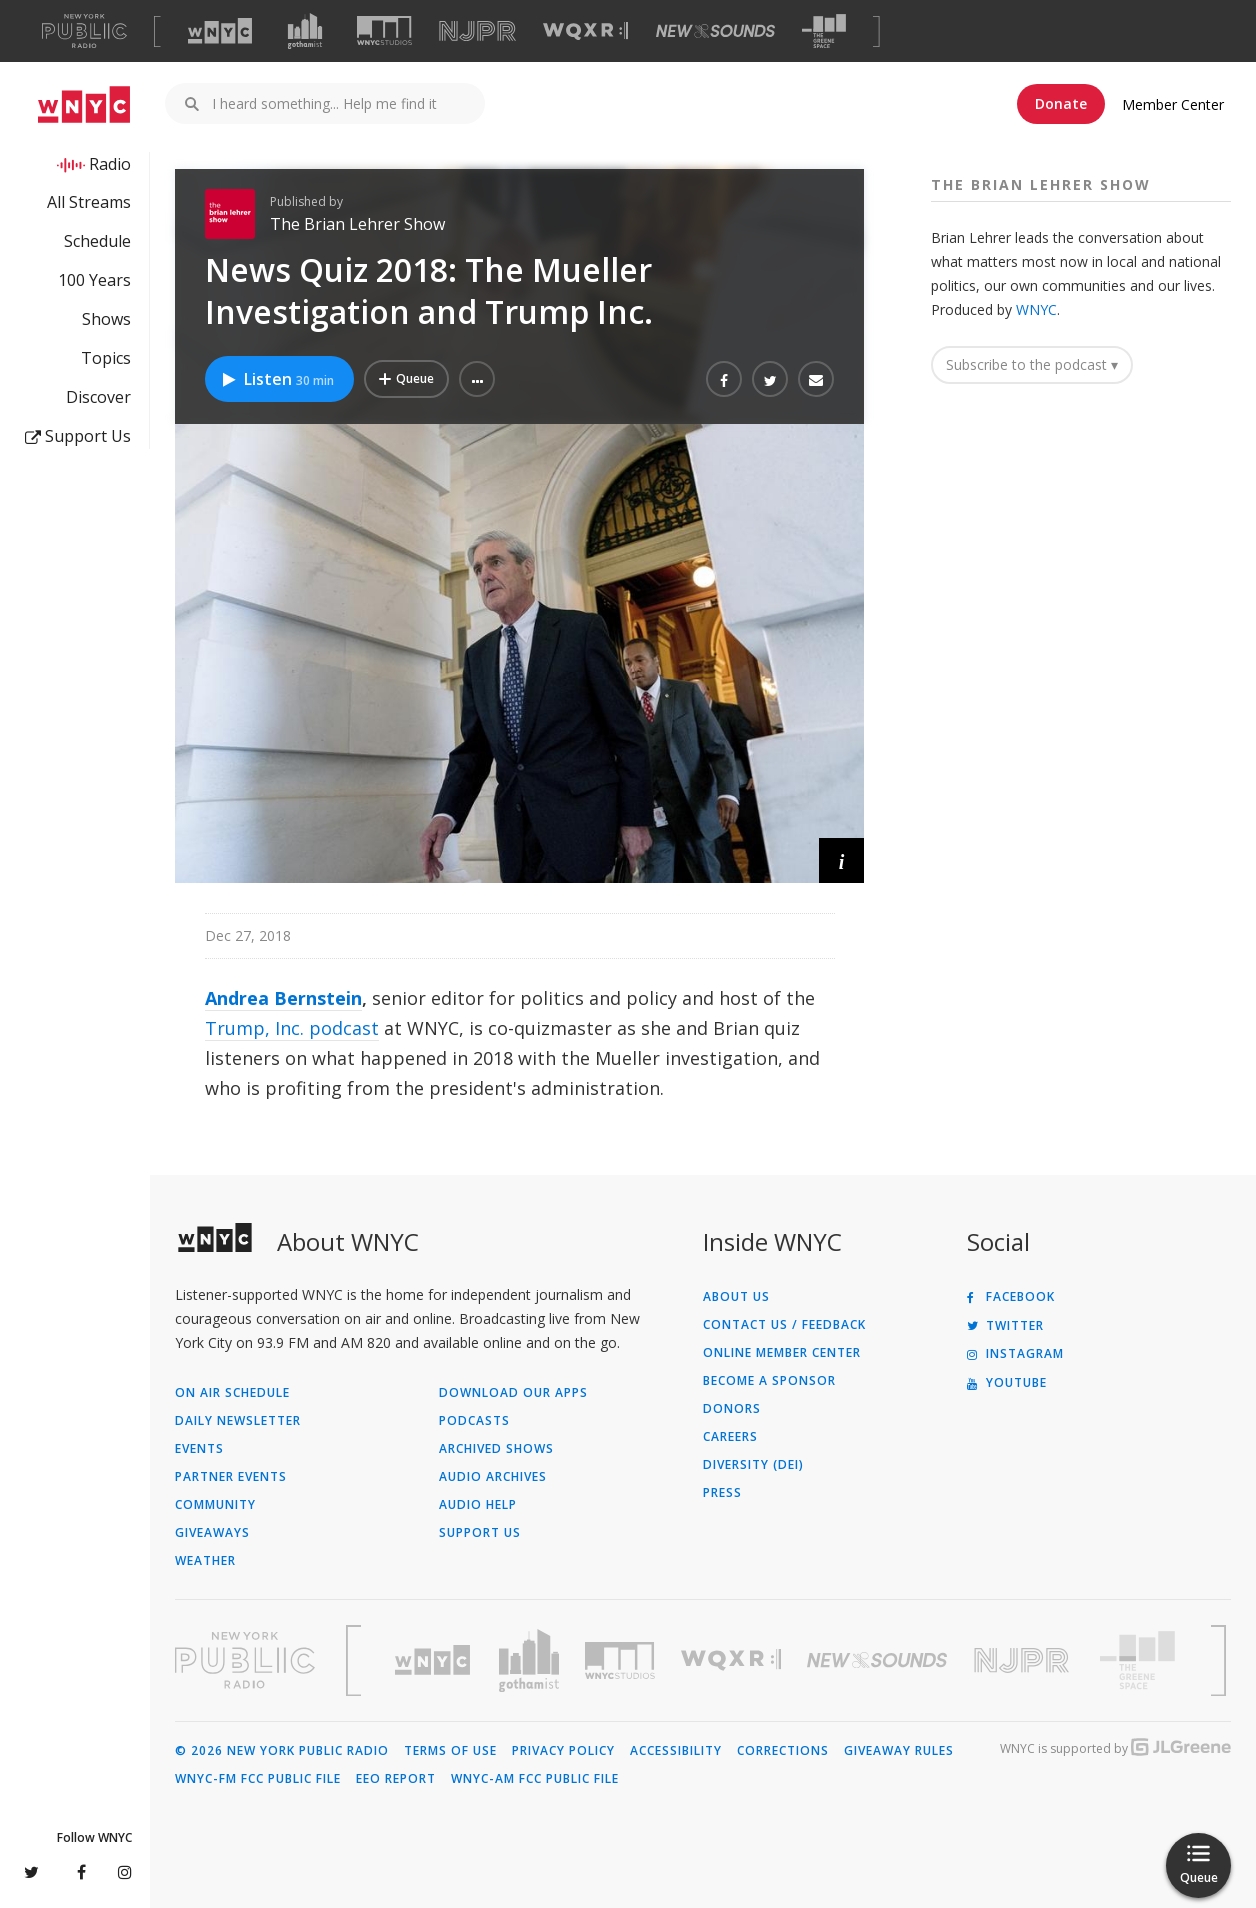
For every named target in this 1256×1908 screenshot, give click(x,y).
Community (215, 1505)
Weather (205, 1561)
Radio (110, 164)
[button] (477, 379)
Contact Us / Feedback (784, 1325)
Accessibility (676, 1751)
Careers (730, 1437)
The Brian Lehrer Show (357, 224)
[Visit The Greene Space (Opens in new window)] (824, 31)
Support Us (78, 436)
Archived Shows (496, 1449)
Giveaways (212, 1533)
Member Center (1173, 104)
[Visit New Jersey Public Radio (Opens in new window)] (1024, 1660)
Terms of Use (450, 1751)
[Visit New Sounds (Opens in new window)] (715, 31)
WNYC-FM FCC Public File (258, 1779)
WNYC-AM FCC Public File (535, 1779)
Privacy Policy (563, 1751)
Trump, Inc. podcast (292, 1028)
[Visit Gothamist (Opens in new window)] (305, 31)
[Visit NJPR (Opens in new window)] (477, 31)
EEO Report (396, 1779)
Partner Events (231, 1477)
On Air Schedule (232, 1393)
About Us (736, 1297)
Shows (106, 319)
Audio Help (478, 1505)
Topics (106, 358)
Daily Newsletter (238, 1421)
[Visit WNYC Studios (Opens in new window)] (384, 30)
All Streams (89, 202)
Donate (1061, 103)
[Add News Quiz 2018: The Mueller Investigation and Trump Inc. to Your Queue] (406, 379)
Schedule (97, 241)
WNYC (1036, 309)
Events (199, 1449)
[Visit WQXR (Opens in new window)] (585, 31)
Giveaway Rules (899, 1751)
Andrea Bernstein (283, 998)
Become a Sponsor (769, 1381)
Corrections (783, 1751)
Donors (732, 1409)
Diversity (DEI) (753, 1465)
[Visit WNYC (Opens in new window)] (220, 31)
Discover (98, 397)
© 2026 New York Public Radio (282, 1751)
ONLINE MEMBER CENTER (782, 1353)
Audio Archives (493, 1477)
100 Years (94, 280)
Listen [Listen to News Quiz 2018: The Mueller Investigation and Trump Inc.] (277, 379)
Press (722, 1493)
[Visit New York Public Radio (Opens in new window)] (245, 1660)
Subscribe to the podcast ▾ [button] (1032, 364)
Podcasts (474, 1421)
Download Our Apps (513, 1393)
